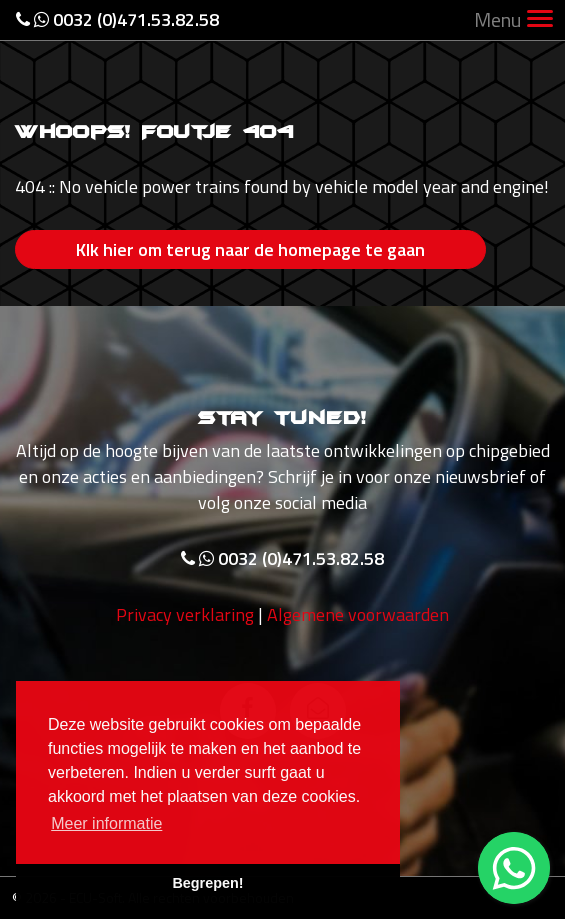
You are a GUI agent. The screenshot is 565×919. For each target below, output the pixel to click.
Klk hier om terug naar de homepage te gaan (250, 249)
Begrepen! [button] (207, 883)
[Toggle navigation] (540, 20)
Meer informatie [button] (106, 823)
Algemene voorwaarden (358, 614)
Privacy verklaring (185, 614)
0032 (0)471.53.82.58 (117, 19)
